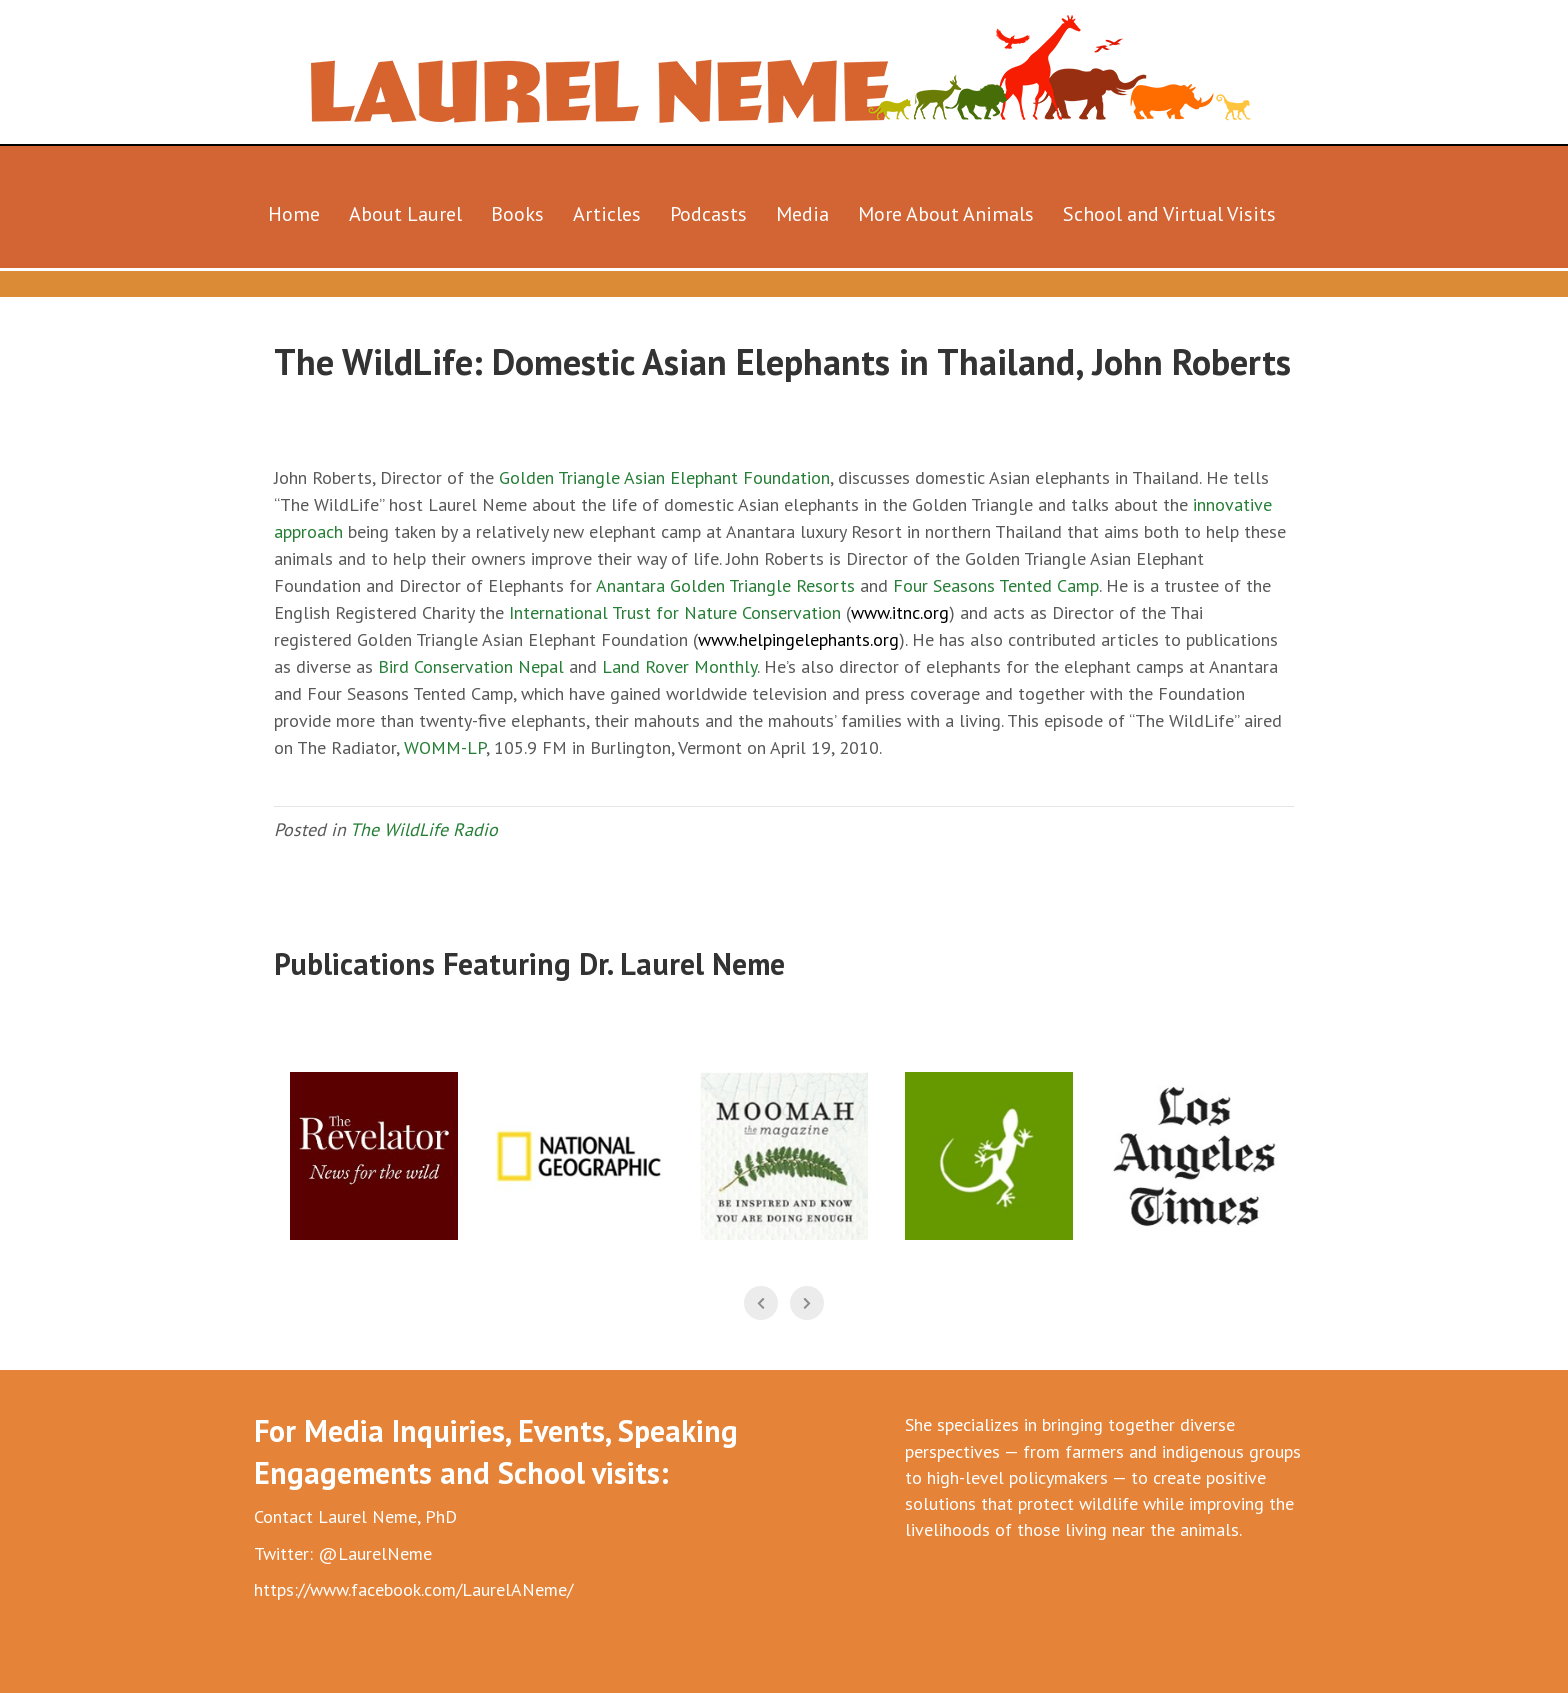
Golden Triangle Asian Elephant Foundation (664, 477)
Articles (607, 214)
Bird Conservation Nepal (471, 666)
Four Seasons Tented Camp (996, 585)
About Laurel (405, 214)
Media (802, 214)
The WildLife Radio (424, 829)
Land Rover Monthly (679, 666)
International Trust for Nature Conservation (675, 612)
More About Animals (946, 214)
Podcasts (708, 214)
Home (294, 214)
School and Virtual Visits (1169, 214)
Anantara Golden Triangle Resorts (725, 585)
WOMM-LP (445, 747)
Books (517, 214)
